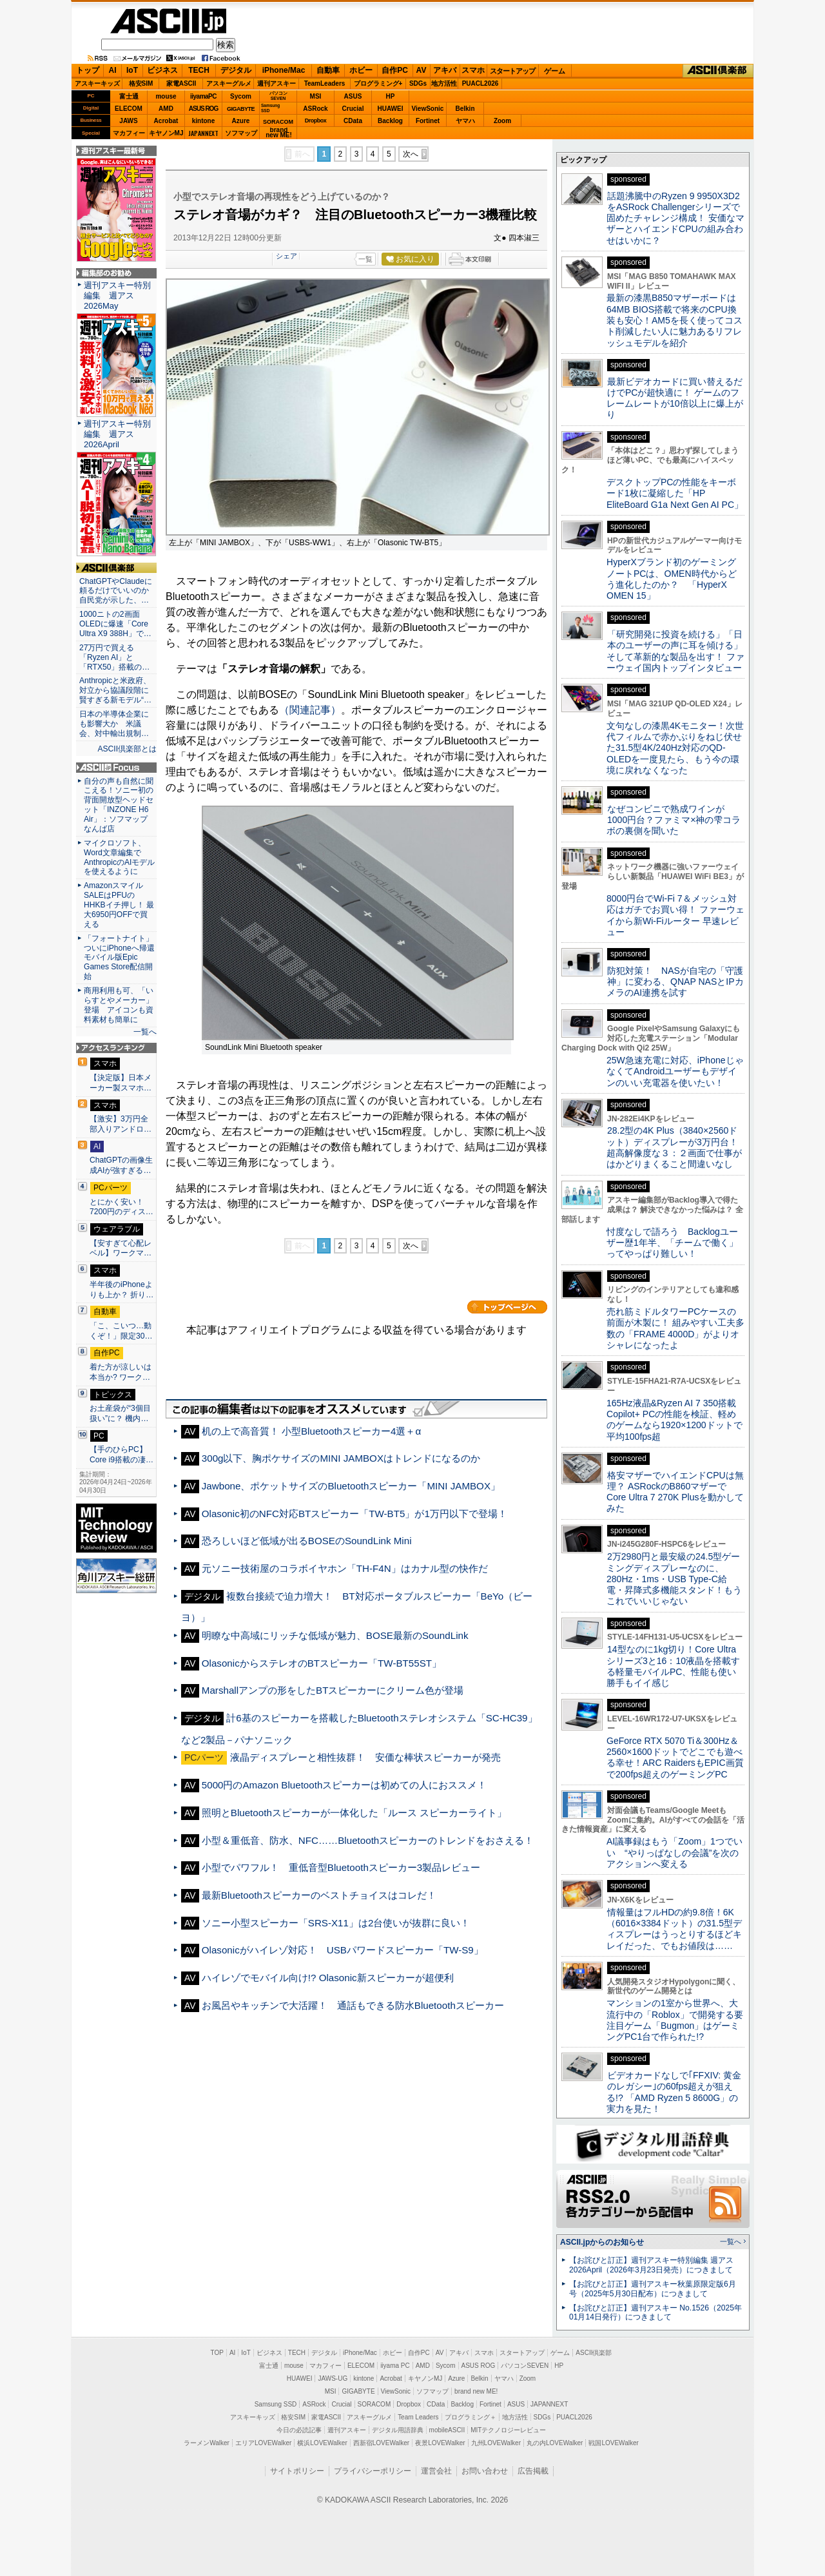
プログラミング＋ (470, 2417)
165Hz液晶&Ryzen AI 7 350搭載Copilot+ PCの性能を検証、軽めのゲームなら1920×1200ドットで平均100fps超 (674, 1420)
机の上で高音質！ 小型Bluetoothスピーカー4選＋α (311, 1431)
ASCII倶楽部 (718, 70)
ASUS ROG (203, 108)
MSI (316, 96)
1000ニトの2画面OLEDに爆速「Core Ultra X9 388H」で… (115, 624)
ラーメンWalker (206, 2442)
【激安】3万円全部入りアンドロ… (120, 1124)
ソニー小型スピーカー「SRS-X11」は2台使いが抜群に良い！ (336, 1922)
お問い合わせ (484, 2470)
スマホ (473, 70)
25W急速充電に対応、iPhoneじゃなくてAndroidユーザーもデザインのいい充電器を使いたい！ (675, 1071)
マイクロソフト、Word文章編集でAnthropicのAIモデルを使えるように (119, 857)
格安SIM (141, 83)
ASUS (353, 96)
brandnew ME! (279, 133)
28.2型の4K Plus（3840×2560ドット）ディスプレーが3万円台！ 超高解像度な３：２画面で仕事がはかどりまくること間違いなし (674, 1147)
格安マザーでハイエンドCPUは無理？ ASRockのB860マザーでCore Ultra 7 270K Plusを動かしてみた (675, 1492)
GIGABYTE (241, 109)
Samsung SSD (276, 2404)
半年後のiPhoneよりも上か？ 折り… (121, 1289)
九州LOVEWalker (496, 2442)
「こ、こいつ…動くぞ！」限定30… (121, 1331)
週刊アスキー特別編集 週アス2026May (117, 295)
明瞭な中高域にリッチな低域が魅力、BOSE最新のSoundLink (335, 1635)
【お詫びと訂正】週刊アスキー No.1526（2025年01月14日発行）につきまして (655, 2312)
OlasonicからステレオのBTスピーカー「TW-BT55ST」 (322, 1663)
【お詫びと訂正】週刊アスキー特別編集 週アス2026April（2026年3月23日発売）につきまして (651, 2265)
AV (421, 70)
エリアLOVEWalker (263, 2442)
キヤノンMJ (166, 133)
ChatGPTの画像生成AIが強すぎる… (121, 1165)
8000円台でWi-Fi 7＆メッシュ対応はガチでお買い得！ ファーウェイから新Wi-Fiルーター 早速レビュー (675, 915)
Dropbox (316, 120)
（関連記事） (310, 709)
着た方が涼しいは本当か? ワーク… (120, 1372)
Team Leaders (418, 2417)
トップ (87, 70)
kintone (203, 120)
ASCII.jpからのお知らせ (602, 2242)
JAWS (128, 120)
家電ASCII (181, 83)
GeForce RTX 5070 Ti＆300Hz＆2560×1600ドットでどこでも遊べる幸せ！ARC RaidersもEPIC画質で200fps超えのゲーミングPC (675, 1757)
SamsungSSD (270, 108)
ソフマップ (241, 133)
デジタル (235, 70)
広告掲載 (533, 2470)
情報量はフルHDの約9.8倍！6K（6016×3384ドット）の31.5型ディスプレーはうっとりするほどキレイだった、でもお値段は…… (674, 1929)
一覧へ (145, 1031)
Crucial (353, 108)
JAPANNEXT (203, 133)
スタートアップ (512, 71)
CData (353, 120)
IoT (132, 70)
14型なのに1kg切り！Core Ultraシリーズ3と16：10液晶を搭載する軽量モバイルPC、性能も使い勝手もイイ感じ (673, 1666)
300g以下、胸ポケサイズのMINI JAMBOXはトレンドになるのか (341, 1458)
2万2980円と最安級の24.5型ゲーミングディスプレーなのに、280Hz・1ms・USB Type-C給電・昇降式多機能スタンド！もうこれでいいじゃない (674, 1578)
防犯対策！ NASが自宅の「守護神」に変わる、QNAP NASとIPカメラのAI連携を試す (675, 981)
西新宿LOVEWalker (381, 2442)
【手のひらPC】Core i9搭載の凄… (121, 1454)
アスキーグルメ (228, 83)
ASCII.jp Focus (116, 767)
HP (390, 96)
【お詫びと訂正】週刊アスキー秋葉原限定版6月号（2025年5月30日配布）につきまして (652, 2289)
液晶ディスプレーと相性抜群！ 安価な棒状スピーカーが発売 (365, 1757)
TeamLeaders (324, 83)
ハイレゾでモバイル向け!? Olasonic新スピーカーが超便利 (328, 1977)
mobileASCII (447, 2430)
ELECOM (128, 108)
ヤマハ (465, 120)
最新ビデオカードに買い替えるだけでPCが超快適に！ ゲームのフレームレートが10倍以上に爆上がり (675, 398)
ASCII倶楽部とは (127, 748)
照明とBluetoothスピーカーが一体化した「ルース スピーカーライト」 (354, 1812)
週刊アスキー (276, 83)
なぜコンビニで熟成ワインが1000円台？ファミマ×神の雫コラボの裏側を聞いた (674, 820)
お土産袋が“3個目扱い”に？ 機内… (120, 1413)
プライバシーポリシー (372, 2470)
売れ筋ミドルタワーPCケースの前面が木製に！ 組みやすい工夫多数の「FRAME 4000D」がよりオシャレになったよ (675, 1328)
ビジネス (162, 70)
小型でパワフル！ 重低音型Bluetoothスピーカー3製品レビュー (341, 1867)
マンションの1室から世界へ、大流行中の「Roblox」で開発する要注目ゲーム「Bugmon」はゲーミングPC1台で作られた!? (675, 2020)
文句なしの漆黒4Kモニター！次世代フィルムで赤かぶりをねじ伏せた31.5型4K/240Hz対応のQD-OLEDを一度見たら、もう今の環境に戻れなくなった (675, 748)
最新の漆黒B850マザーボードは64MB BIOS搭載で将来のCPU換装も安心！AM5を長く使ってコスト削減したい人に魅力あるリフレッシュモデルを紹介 (674, 320)
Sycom (240, 96)
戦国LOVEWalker (613, 2442)
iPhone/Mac (284, 70)
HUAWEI (390, 108)
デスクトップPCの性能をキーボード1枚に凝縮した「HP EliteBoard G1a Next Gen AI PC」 (675, 493)
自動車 (328, 70)
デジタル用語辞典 (397, 2430)
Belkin (464, 108)
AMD (166, 108)
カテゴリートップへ (507, 1307)
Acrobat (166, 120)
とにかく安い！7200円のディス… (121, 1207)
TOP (217, 2352)
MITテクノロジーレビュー (508, 2430)
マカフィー (129, 133)
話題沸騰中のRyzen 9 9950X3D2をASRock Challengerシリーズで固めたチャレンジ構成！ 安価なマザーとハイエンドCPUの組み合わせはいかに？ (675, 218)
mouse (165, 96)
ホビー (361, 70)
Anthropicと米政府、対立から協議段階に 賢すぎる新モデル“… (116, 690)
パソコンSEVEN (278, 96)
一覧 (365, 259)
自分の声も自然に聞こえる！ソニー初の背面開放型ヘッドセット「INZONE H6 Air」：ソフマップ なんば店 (118, 805)
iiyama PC (395, 2365)
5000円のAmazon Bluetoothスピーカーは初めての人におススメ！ (349, 1784)
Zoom (502, 120)
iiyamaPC (203, 96)
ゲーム (554, 71)
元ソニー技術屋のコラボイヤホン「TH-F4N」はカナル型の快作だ (345, 1568)
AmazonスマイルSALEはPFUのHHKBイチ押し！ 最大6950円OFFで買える (119, 905)
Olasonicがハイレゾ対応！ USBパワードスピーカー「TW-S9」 (342, 1949)
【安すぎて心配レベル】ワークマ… (120, 1248)
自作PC (395, 70)
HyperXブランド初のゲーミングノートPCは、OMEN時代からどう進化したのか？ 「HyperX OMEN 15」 (672, 579)
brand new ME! (476, 2391)
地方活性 (444, 83)
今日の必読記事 (299, 2430)
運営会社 (436, 2470)
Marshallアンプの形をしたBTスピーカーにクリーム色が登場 (333, 1690)
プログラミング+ (378, 83)
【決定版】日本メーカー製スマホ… (120, 1082)
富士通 (129, 96)
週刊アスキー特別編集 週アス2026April (117, 434)
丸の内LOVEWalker (555, 2442)
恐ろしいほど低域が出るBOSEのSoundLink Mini (307, 1540)
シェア (286, 256)
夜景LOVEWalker (440, 2442)
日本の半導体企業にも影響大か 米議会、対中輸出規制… (114, 724)
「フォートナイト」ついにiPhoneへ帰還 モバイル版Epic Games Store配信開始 (123, 958)
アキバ (444, 70)
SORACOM (374, 2404)
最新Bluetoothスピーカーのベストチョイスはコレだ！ (319, 1895)
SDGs (418, 83)
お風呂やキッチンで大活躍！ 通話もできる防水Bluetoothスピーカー (353, 2005)
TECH (198, 70)
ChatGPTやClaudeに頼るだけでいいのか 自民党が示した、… (116, 591)
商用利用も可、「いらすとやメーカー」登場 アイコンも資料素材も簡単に (118, 1005)
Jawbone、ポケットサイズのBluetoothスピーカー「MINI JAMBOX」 (351, 1485)
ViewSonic (428, 108)
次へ (410, 154)
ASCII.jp (168, 21)
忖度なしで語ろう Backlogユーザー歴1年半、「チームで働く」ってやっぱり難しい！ (672, 1242)
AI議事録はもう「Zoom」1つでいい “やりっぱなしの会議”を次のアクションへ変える (674, 1852)
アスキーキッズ (97, 83)
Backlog (390, 120)
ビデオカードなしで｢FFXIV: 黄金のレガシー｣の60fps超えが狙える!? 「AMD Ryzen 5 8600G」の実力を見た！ (674, 2092)
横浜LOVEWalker (322, 2442)
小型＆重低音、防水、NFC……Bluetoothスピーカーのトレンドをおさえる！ (368, 1840)
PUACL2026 (480, 83)
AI (113, 70)
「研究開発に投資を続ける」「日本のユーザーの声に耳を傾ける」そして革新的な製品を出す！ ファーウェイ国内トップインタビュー (675, 651)
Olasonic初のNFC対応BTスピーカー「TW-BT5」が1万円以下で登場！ (354, 1513)
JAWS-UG (332, 2378)
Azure (241, 120)
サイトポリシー (297, 2470)
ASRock (315, 108)
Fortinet (428, 120)
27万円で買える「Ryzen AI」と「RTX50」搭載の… (114, 657)
